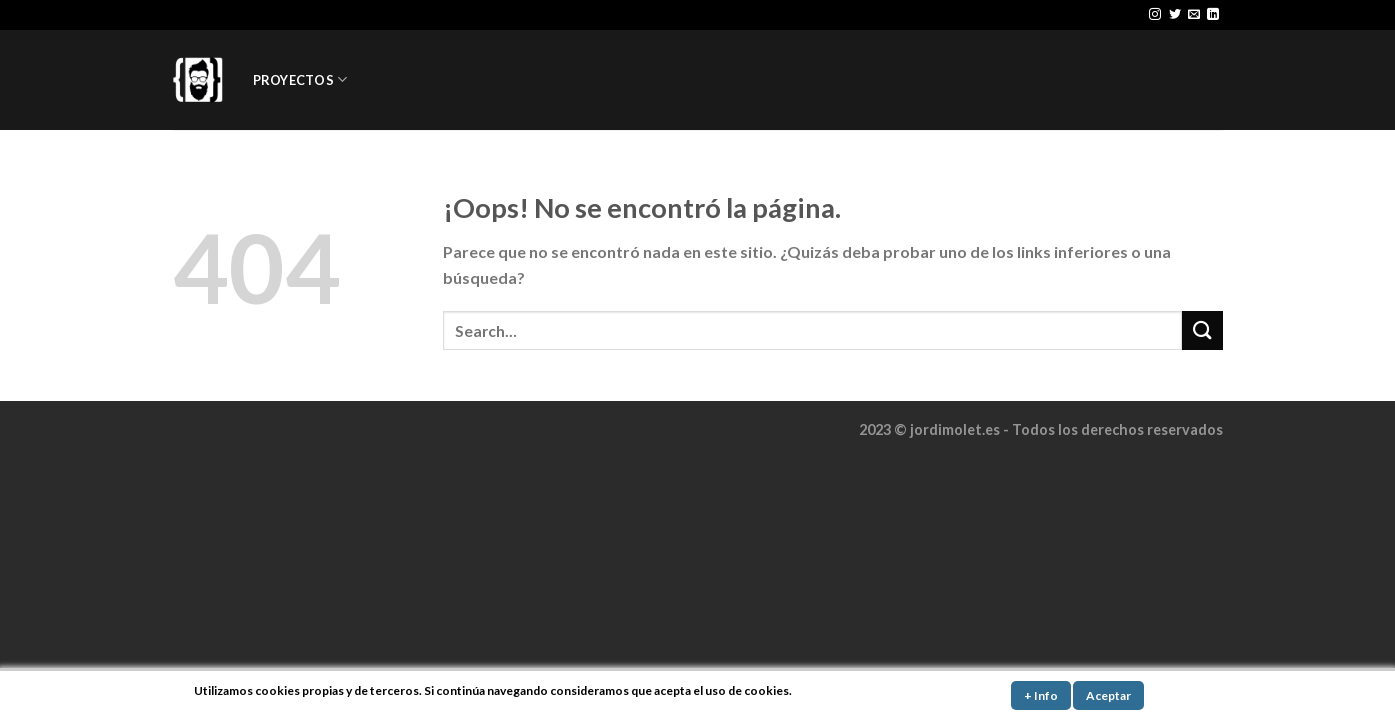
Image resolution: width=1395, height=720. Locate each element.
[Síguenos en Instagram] (1155, 15)
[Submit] (1202, 330)
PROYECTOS (300, 79)
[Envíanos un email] (1194, 15)
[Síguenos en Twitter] (1175, 15)
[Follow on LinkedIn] (1213, 15)
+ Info (1041, 695)
